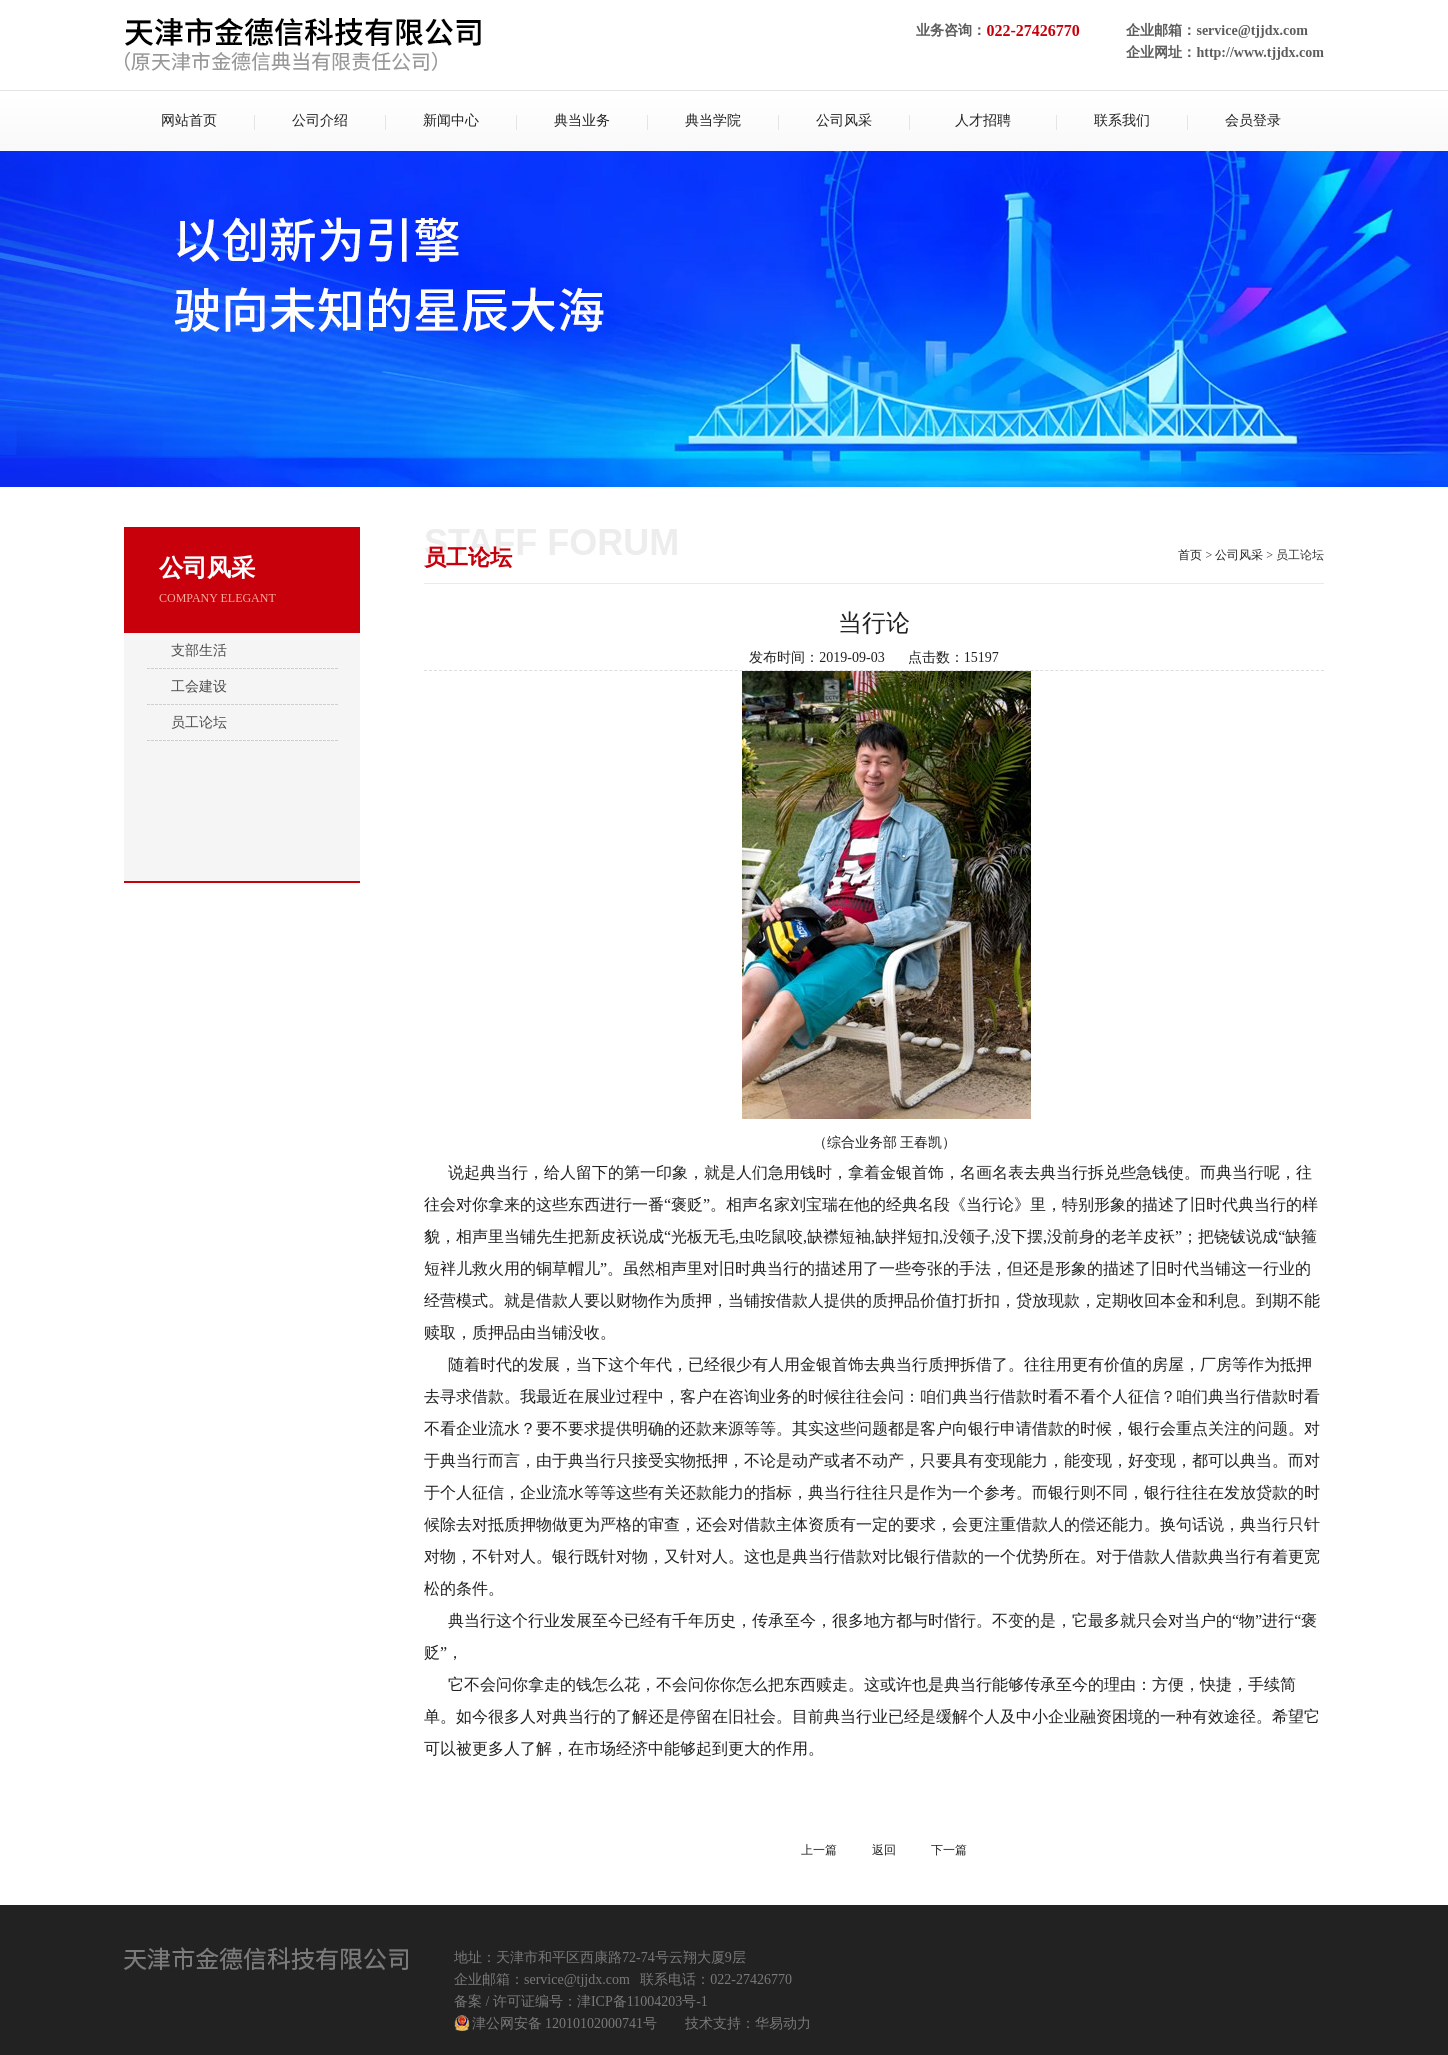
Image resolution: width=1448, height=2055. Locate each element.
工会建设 (199, 686)
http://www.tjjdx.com (1260, 52)
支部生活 (199, 650)
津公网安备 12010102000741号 (565, 2023)
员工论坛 (199, 722)
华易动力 (783, 2023)
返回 (884, 1850)
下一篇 (949, 1850)
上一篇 (819, 1850)
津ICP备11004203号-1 (642, 2001)
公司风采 (1239, 555)
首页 (1190, 555)
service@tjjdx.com (1251, 30)
